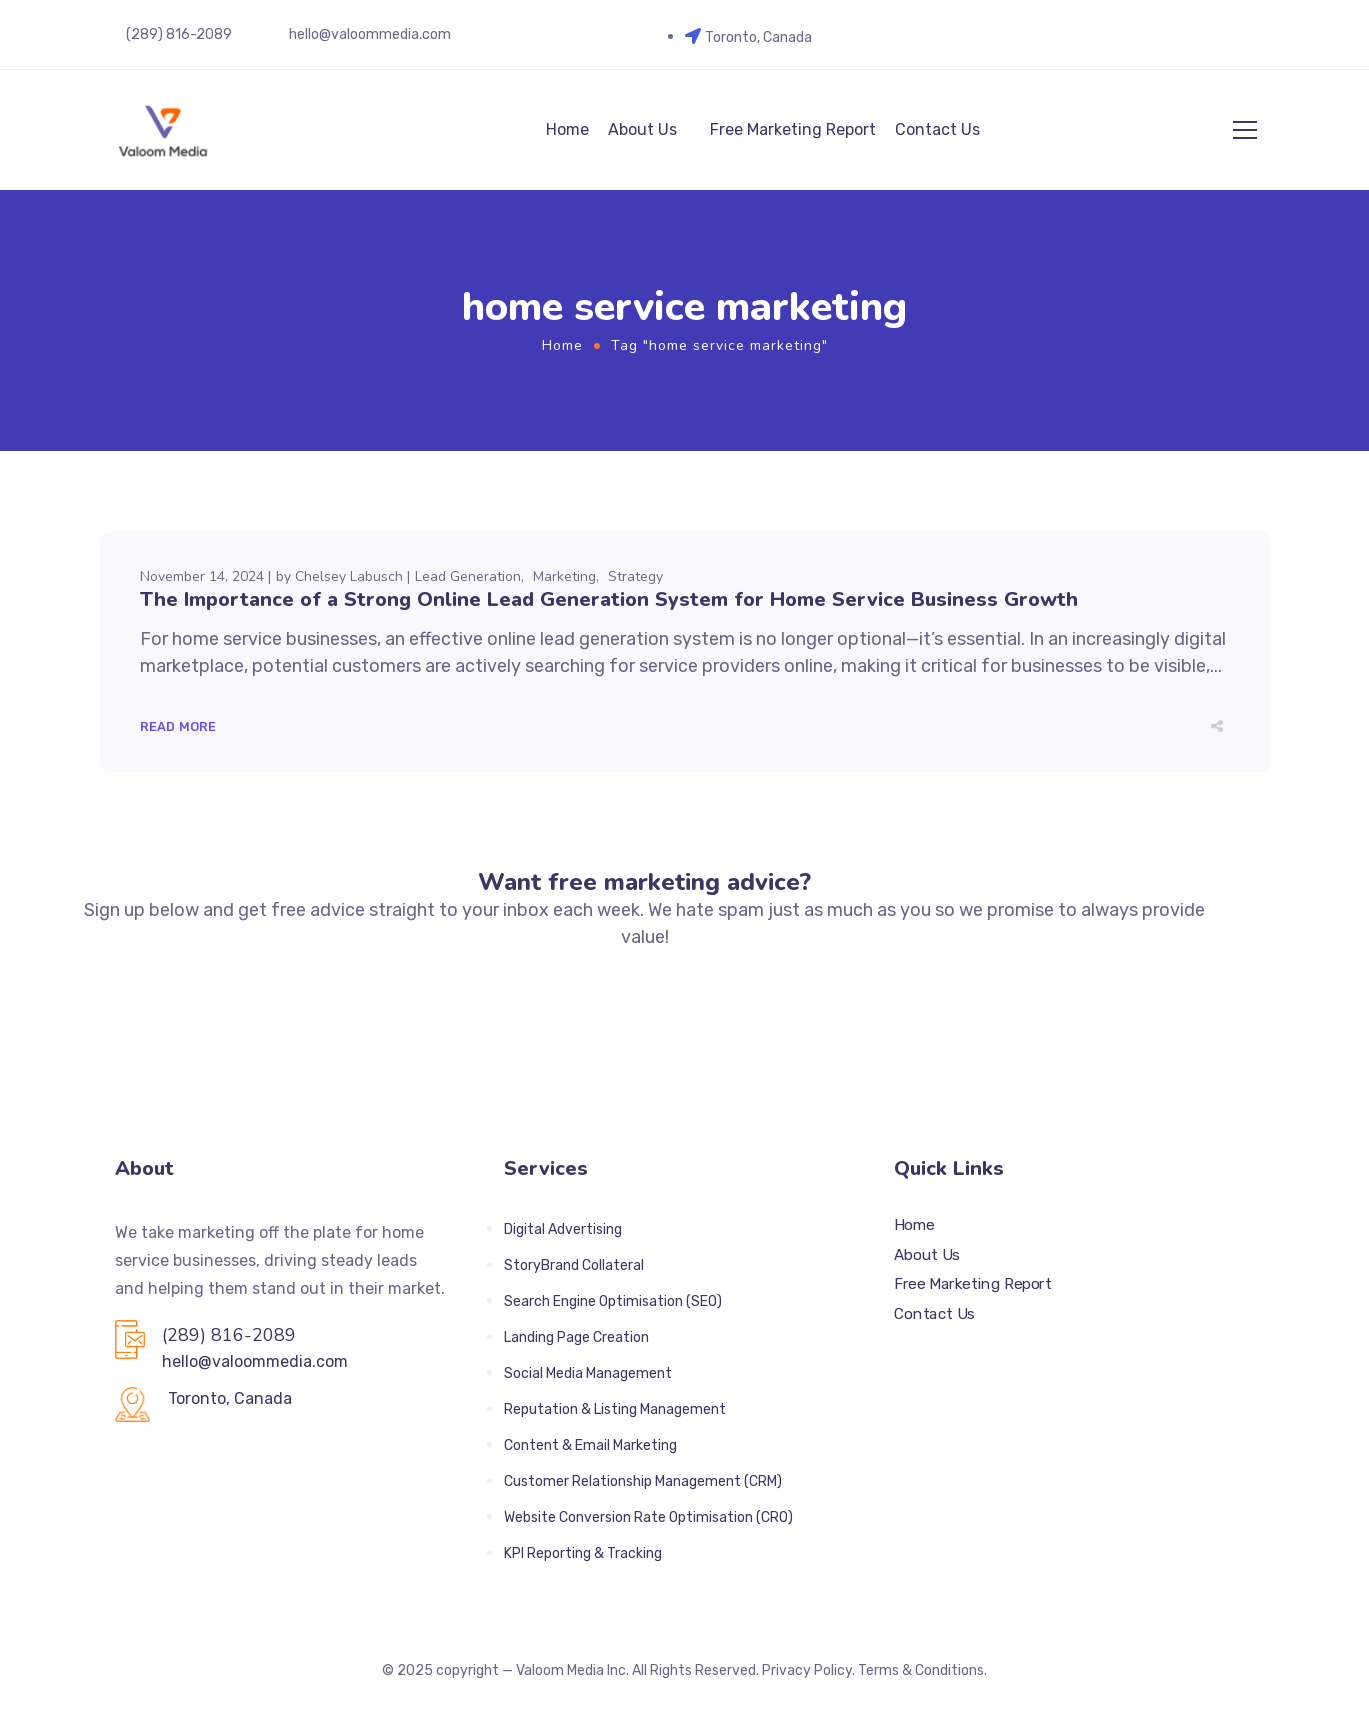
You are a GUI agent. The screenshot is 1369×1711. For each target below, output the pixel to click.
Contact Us (937, 129)
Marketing (564, 576)
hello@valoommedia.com (370, 34)
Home (567, 129)
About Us (642, 129)
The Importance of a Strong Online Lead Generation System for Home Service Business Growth (609, 599)
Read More (178, 726)
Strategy (635, 576)
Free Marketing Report (793, 129)
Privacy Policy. (808, 1670)
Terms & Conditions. (922, 1670)
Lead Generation (468, 576)
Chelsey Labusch (349, 576)
